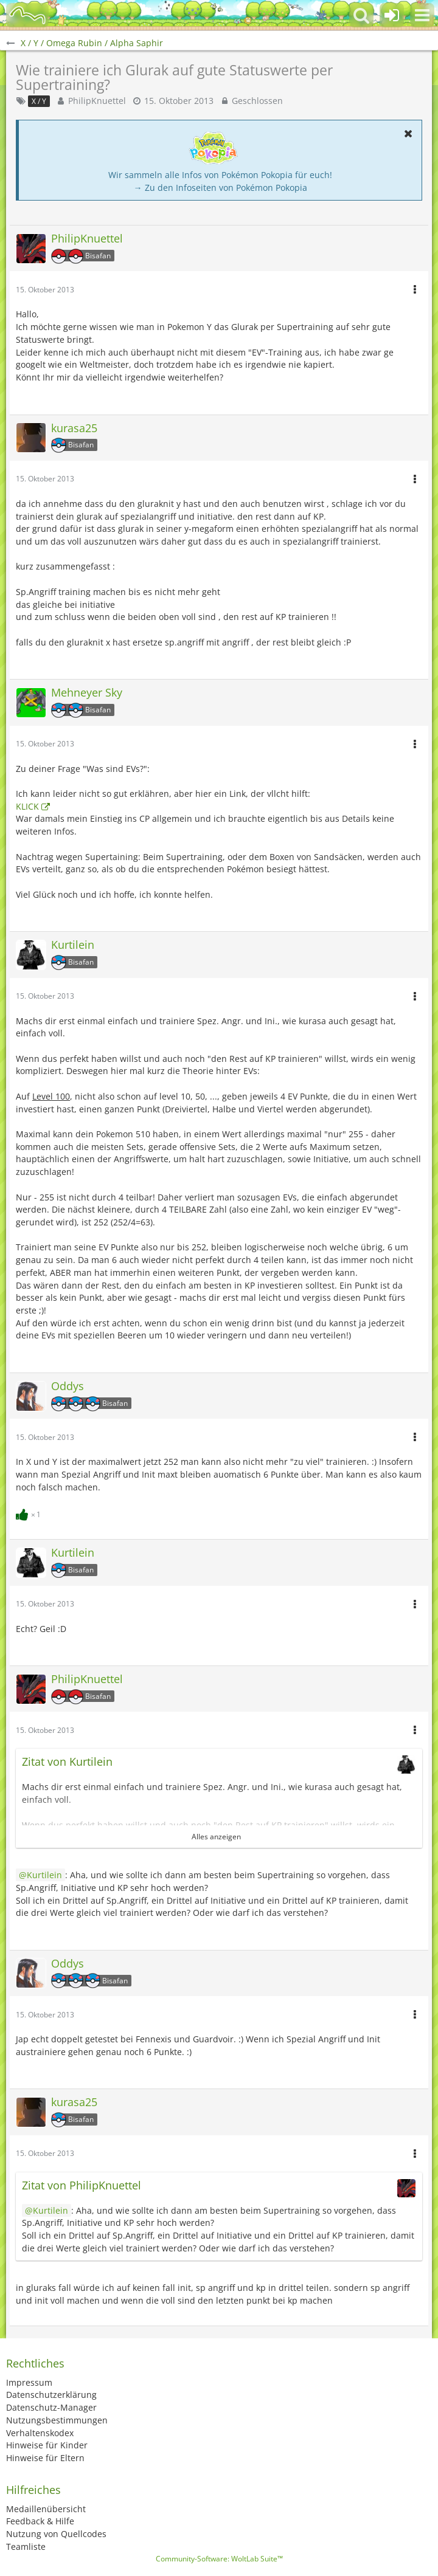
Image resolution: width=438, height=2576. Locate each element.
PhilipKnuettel (97, 100)
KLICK (27, 806)
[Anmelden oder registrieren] (392, 15)
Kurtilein (44, 1875)
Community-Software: (219, 2559)
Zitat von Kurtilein (67, 1761)
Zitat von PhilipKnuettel (81, 2185)
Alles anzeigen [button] (216, 1836)
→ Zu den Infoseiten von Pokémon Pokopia (220, 187)
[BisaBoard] (27, 15)
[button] (422, 15)
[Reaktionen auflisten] (30, 1513)
